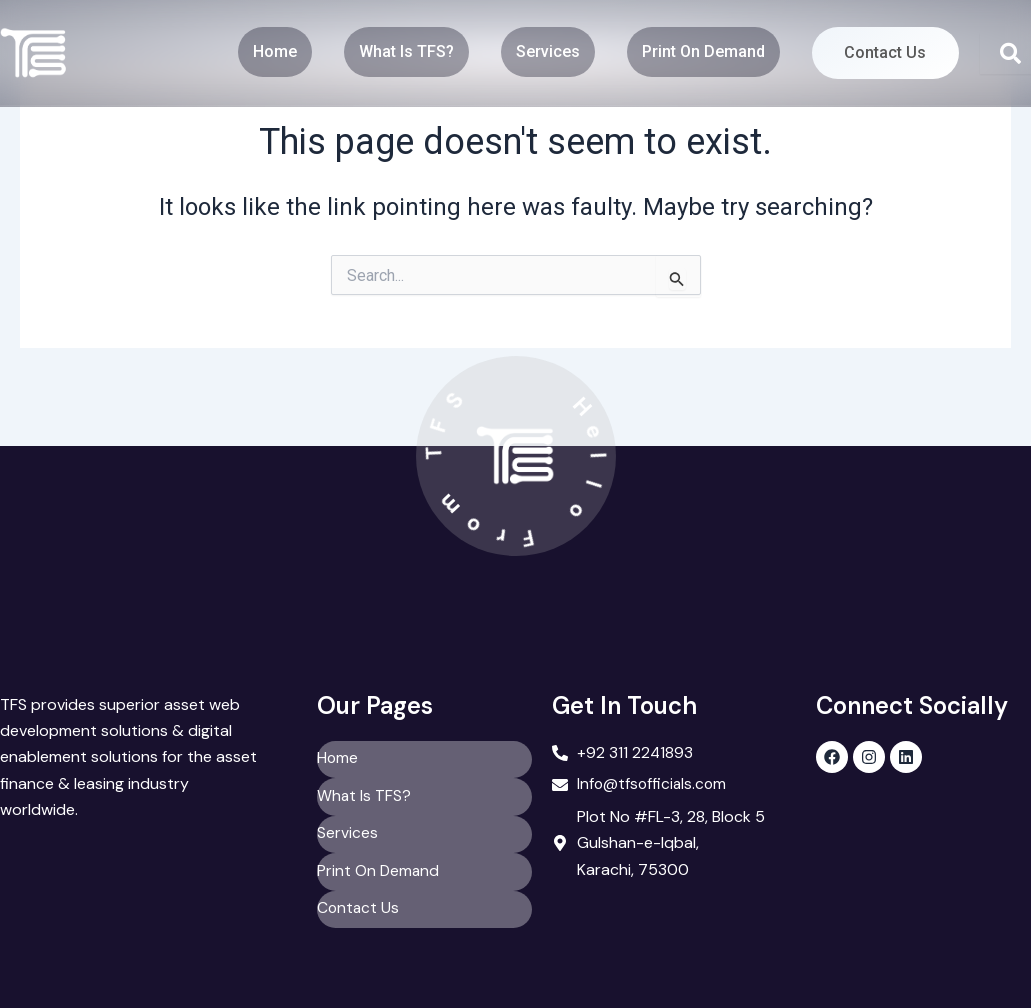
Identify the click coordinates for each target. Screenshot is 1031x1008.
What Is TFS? (391, 50)
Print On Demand (688, 50)
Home (260, 50)
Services (533, 50)
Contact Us (878, 52)
